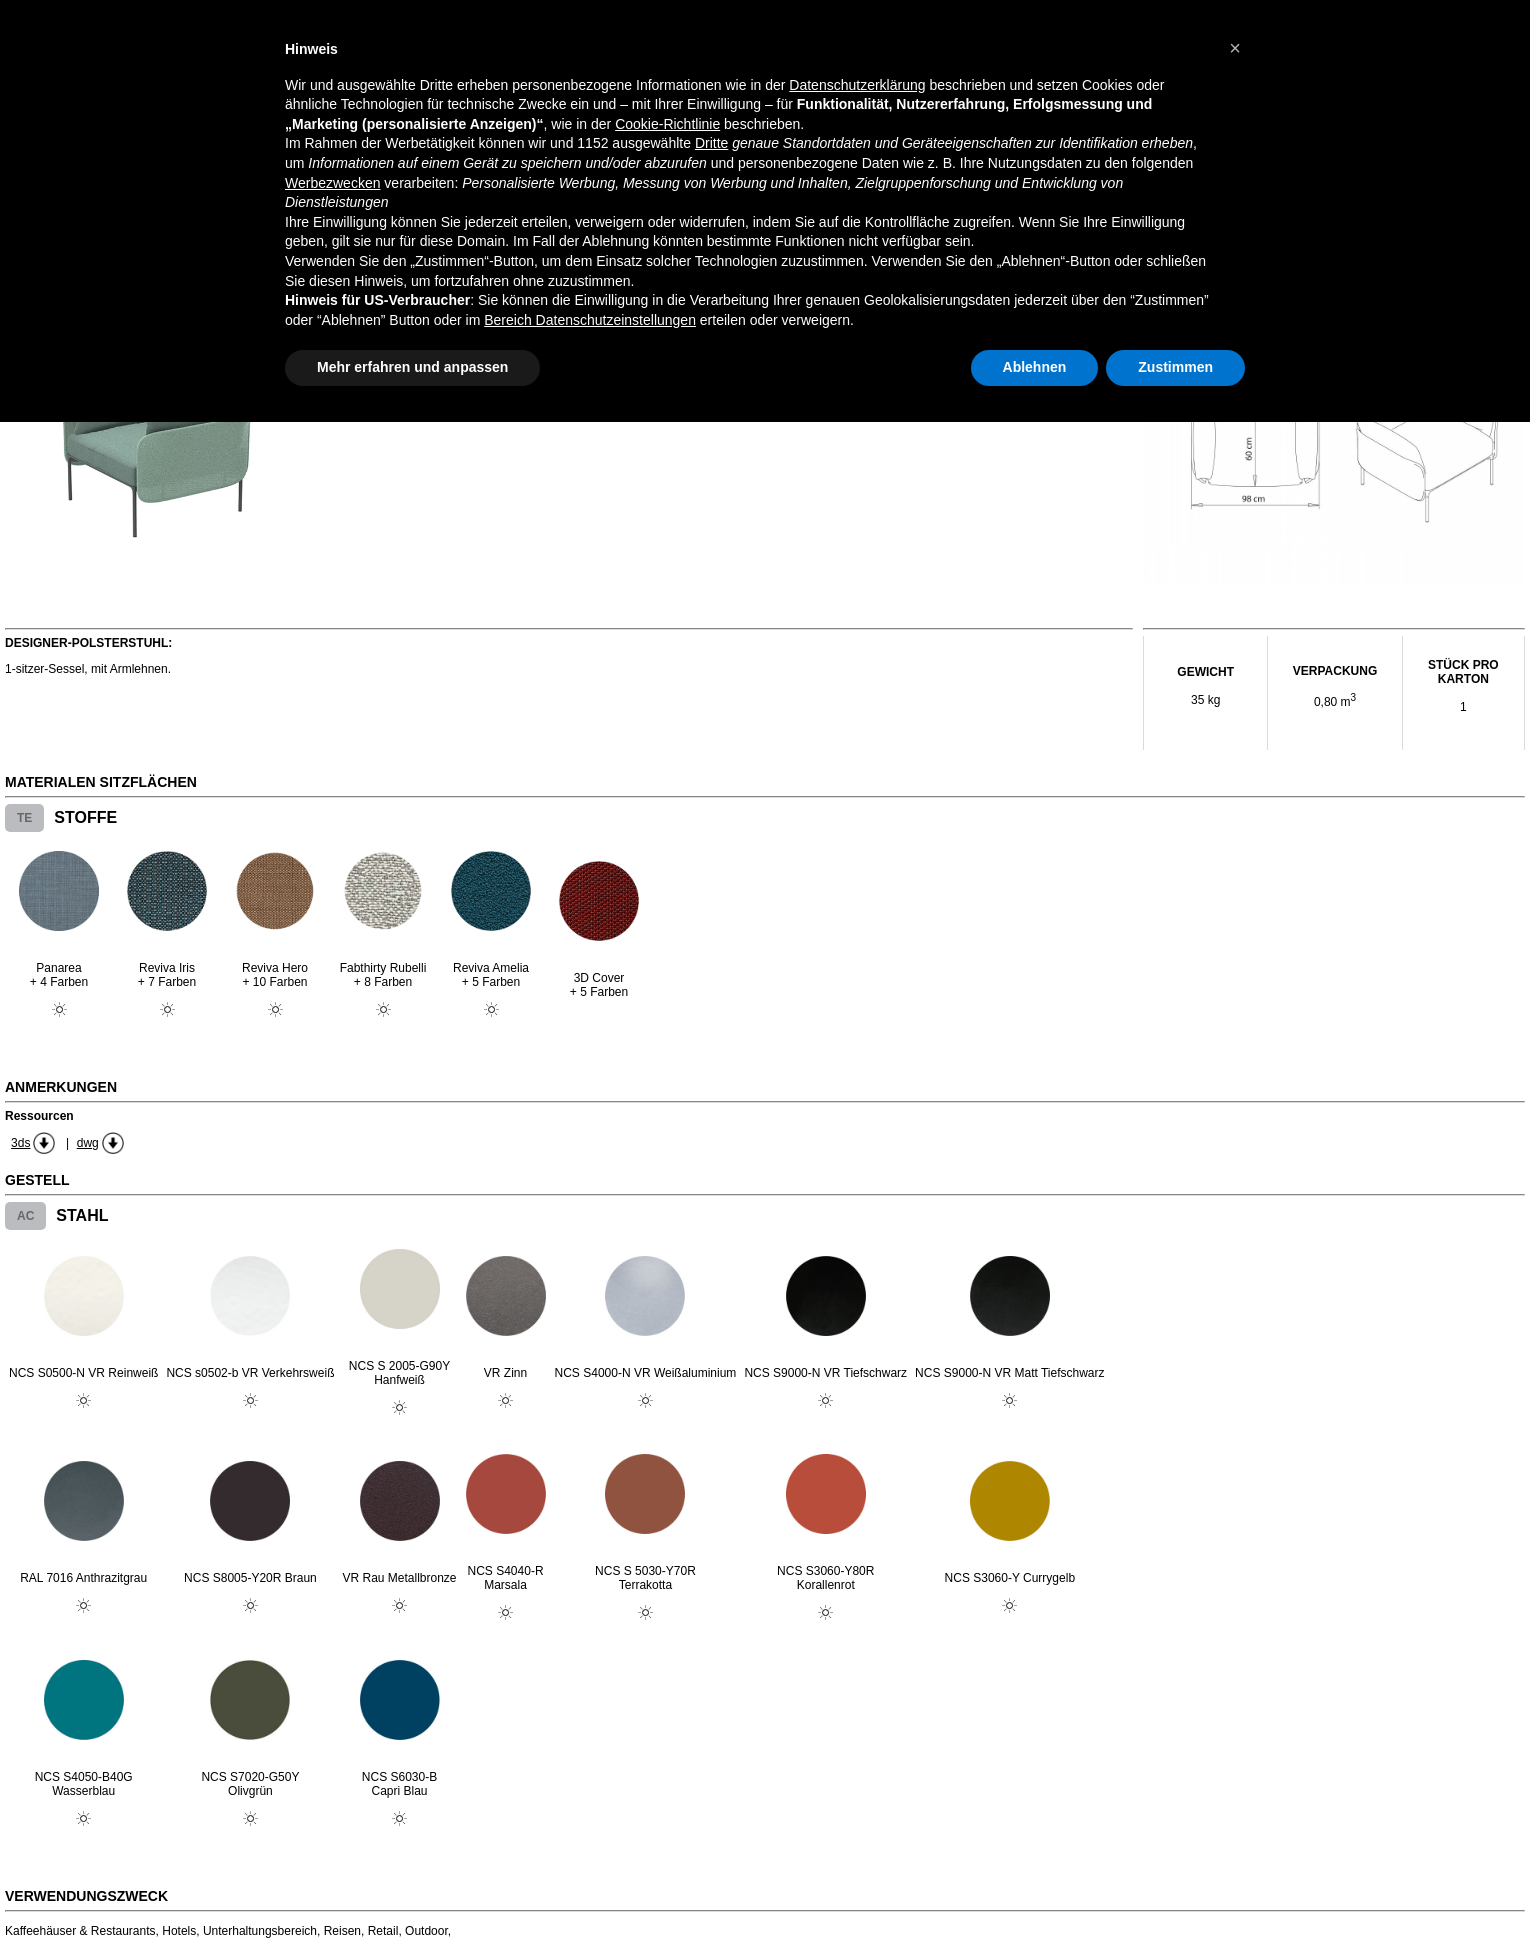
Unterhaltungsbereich (260, 1931)
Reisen (342, 1931)
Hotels (179, 1931)
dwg (88, 1143)
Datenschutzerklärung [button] (857, 85)
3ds (20, 1143)
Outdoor (426, 1931)
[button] (1235, 48)
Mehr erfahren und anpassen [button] (412, 367)
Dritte (711, 143)
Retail (383, 1931)
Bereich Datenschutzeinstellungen (590, 320)
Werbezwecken (332, 183)
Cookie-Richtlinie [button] (667, 124)
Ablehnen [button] (1035, 367)
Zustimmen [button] (1175, 367)
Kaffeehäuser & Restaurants (80, 1931)
